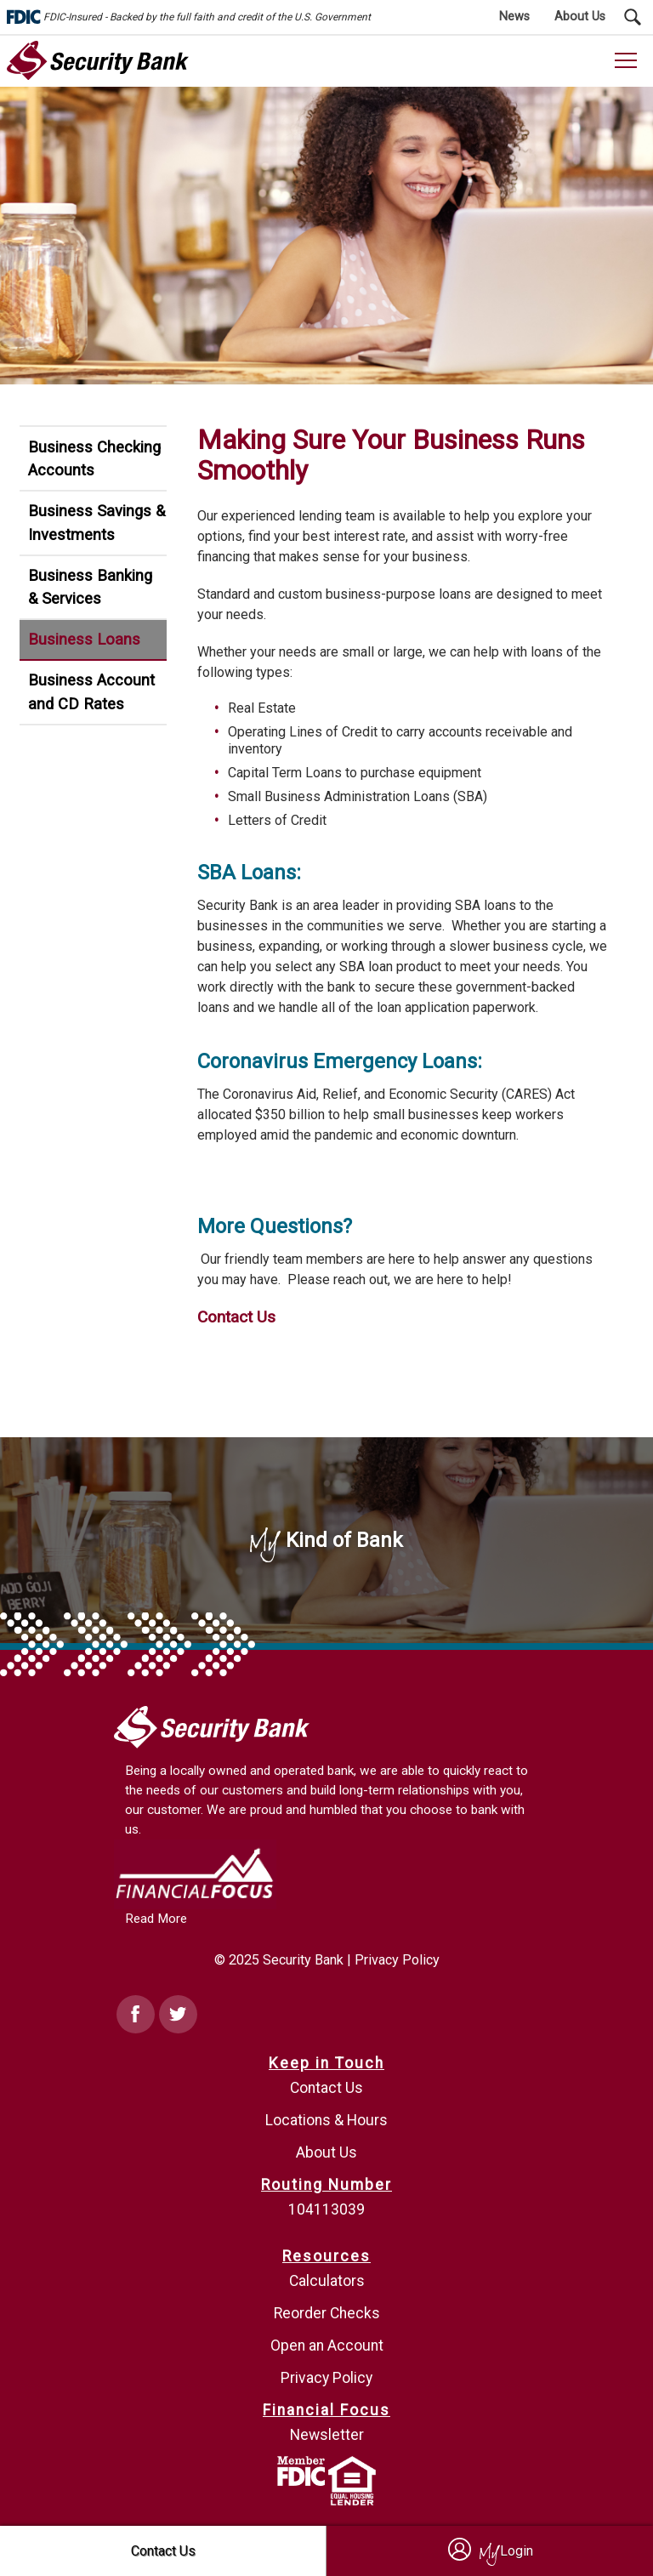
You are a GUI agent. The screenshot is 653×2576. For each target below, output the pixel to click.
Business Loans (84, 639)
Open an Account (326, 2345)
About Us (326, 2152)
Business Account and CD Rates (91, 692)
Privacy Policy (397, 1960)
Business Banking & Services (90, 587)
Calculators (327, 2280)
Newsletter (327, 2434)
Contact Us (236, 1317)
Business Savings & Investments (96, 522)
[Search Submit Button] (632, 17)
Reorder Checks (327, 2313)
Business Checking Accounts (94, 459)
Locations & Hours (326, 2120)
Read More (156, 1918)
